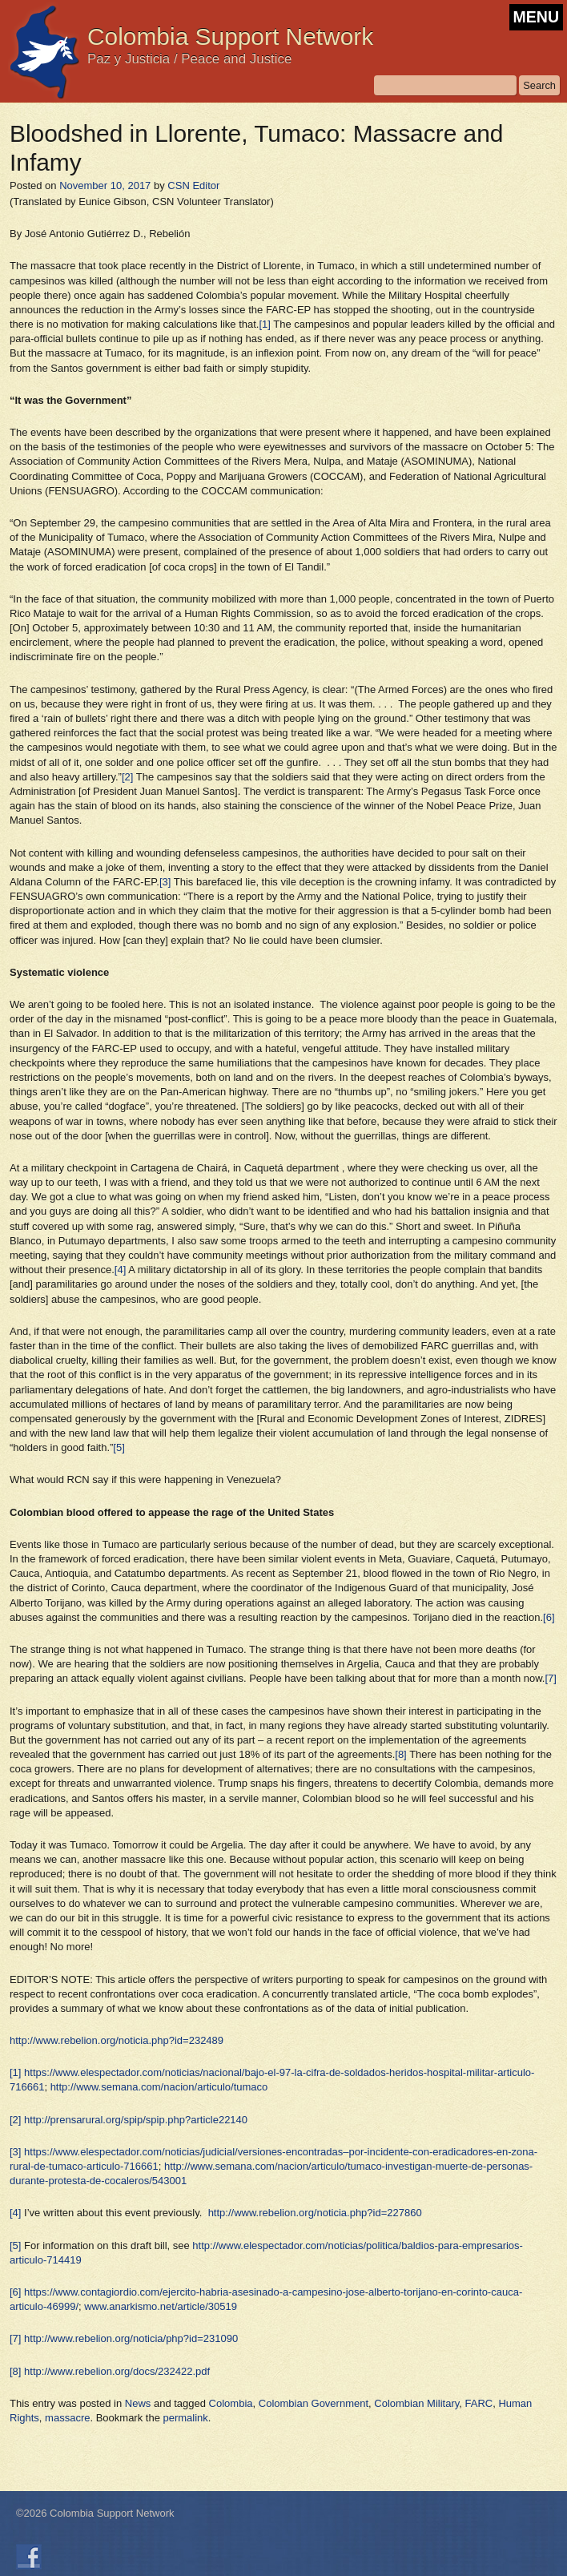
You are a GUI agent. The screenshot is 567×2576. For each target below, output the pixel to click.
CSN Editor (193, 185)
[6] (548, 1617)
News (138, 2403)
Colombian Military (416, 2403)
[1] (264, 324)
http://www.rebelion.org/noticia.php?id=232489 (116, 2040)
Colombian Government (313, 2403)
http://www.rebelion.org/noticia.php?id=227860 (315, 2213)
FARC (479, 2403)
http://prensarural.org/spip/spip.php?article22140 (135, 2120)
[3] (165, 882)
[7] (550, 1678)
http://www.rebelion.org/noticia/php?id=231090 (131, 2338)
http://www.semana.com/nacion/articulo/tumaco (159, 2087)
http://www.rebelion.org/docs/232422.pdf (117, 2371)
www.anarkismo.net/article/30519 (160, 2306)
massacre (67, 2418)
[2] (127, 777)
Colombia (231, 2403)
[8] (400, 1754)
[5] (118, 1447)
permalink (185, 2418)
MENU (536, 17)
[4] (120, 1270)
